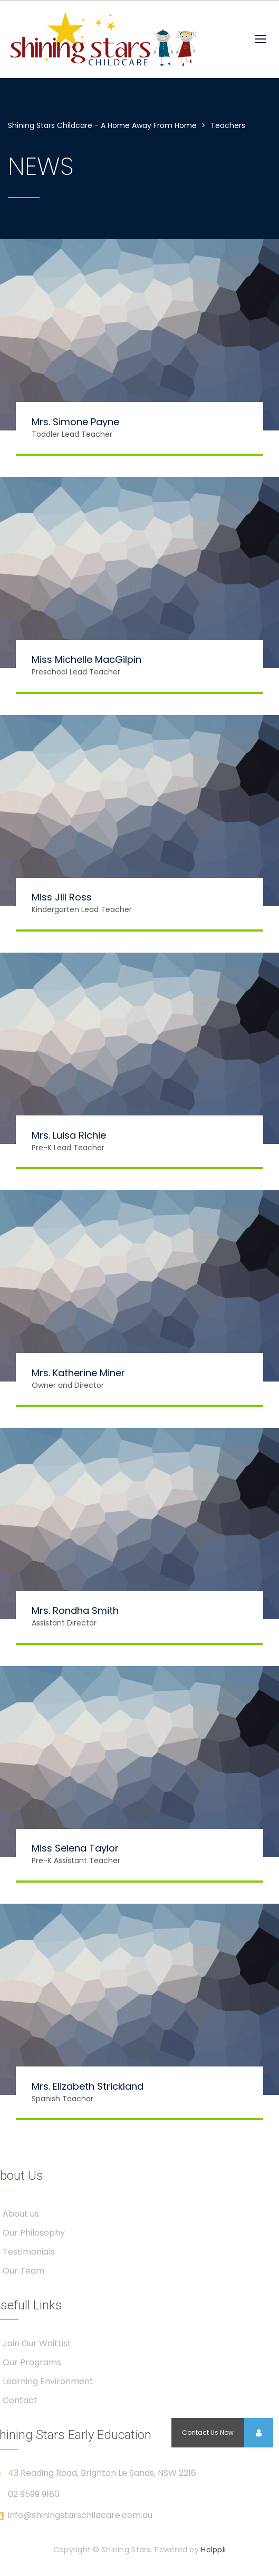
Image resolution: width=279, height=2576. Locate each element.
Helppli (213, 2549)
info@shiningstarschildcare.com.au (80, 2515)
